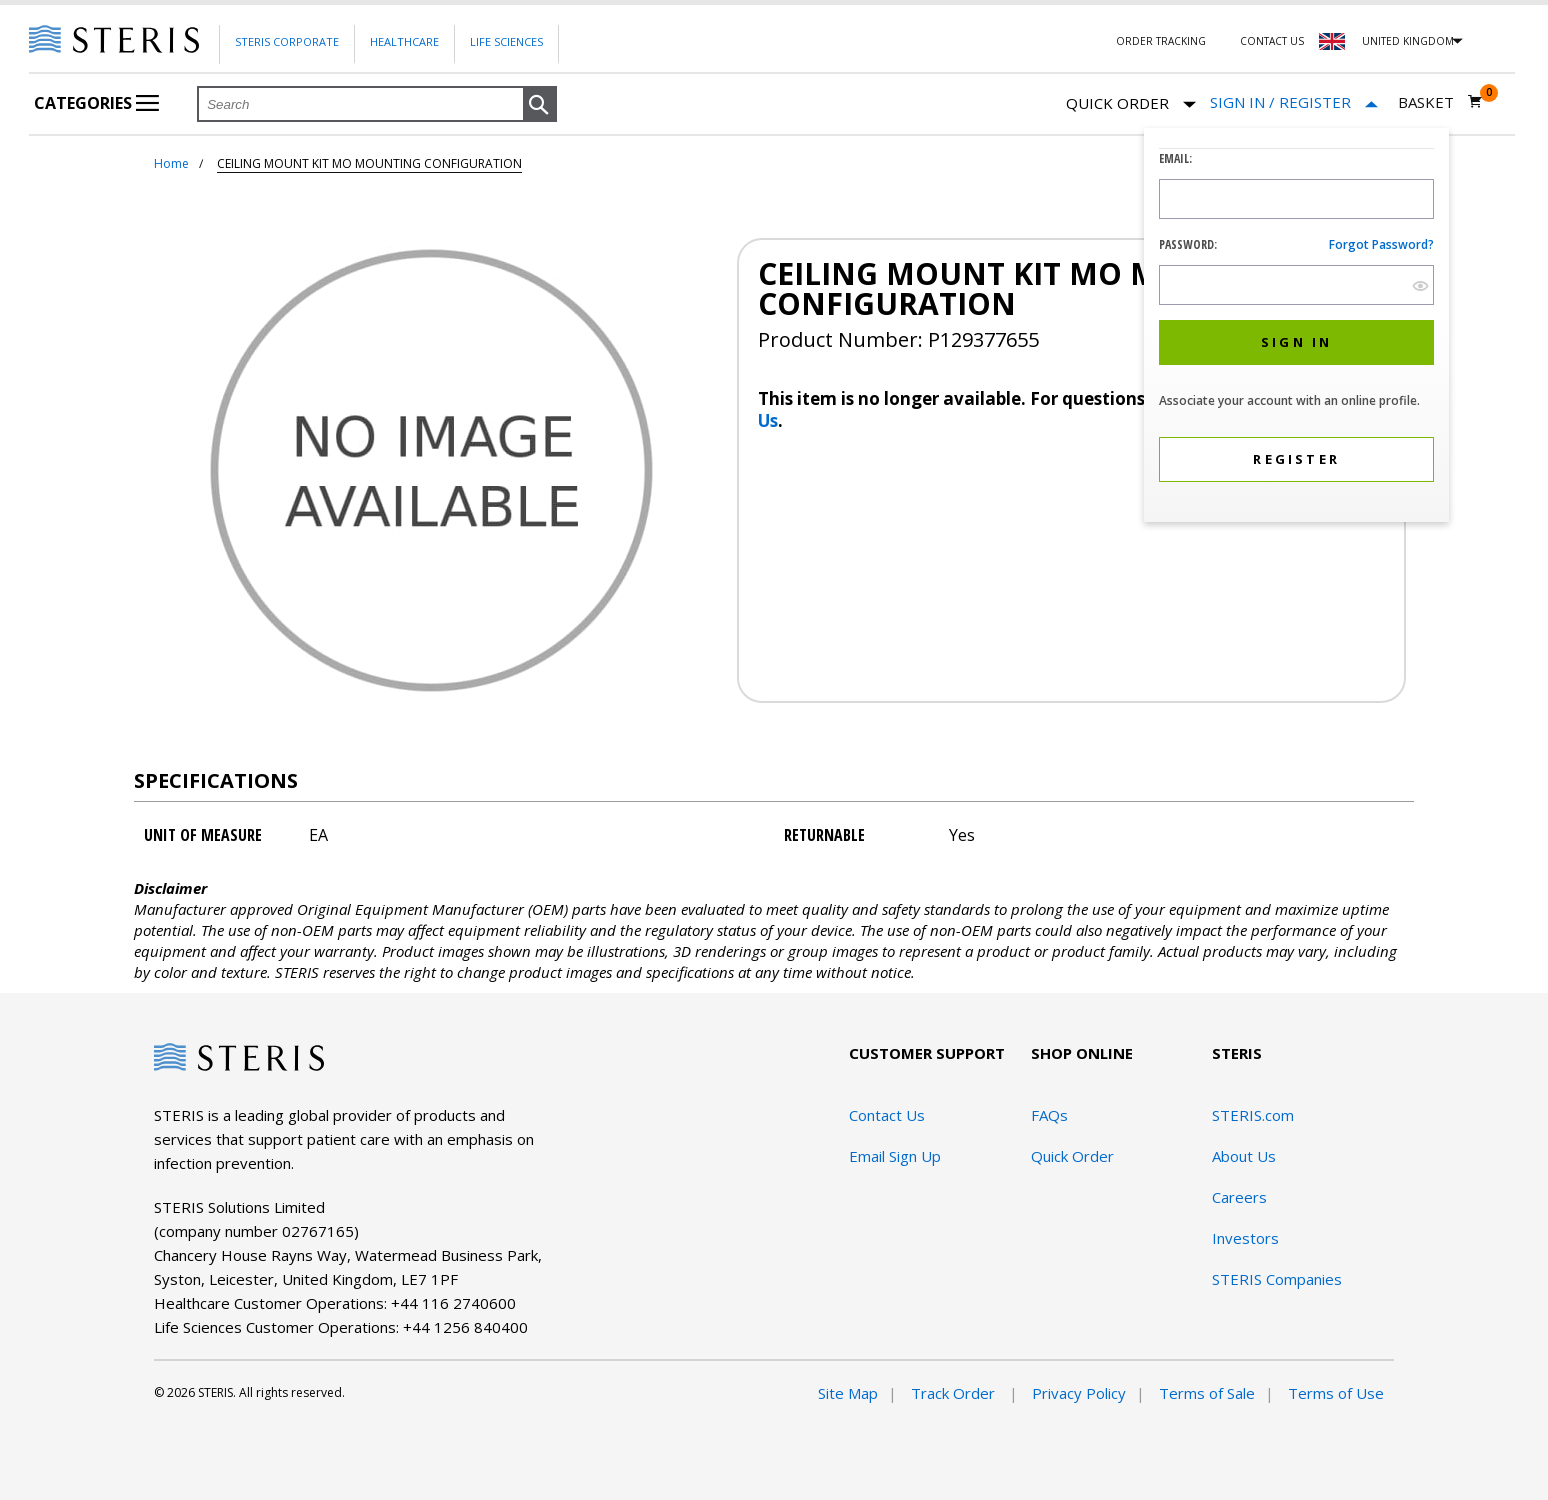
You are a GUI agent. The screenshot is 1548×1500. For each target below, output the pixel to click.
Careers (1239, 1197)
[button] (540, 105)
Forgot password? (1381, 244)
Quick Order (1131, 104)
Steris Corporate (287, 41)
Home (171, 163)
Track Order (955, 1393)
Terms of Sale (1207, 1393)
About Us (1244, 1156)
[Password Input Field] (1296, 285)
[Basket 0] (1440, 102)
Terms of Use (1336, 1393)
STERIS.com (1253, 1115)
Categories (96, 103)
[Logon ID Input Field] (1296, 199)
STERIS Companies (1277, 1279)
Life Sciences (506, 41)
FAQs (1049, 1115)
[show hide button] (1420, 285)
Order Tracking (1161, 41)
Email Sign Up (895, 1156)
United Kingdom (1408, 41)
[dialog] (1296, 327)
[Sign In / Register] (1294, 102)
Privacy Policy (1079, 1393)
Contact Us (1272, 41)
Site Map (848, 1393)
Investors (1245, 1238)
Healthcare (404, 41)
